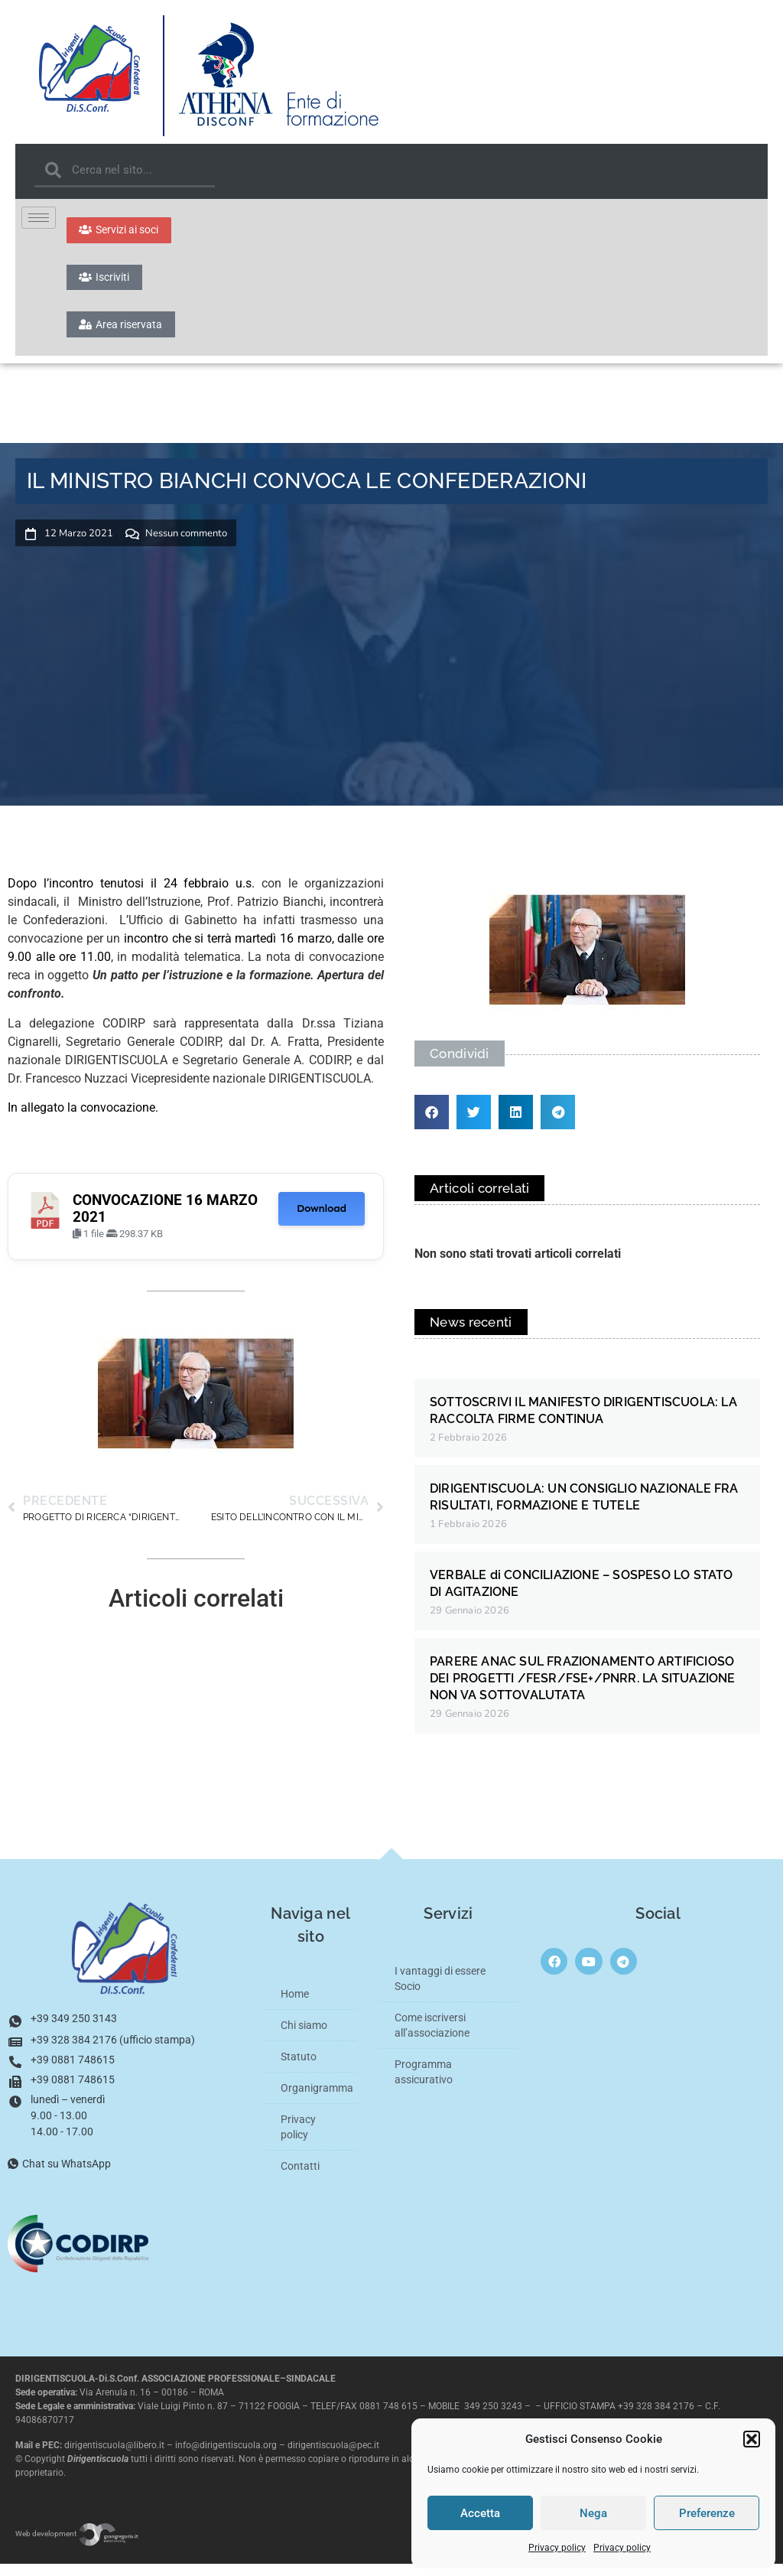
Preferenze (707, 2513)
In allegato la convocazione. (83, 1119)
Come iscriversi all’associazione (432, 2037)
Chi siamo (304, 2037)
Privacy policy (557, 2547)
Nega (593, 2513)
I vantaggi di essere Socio (440, 1990)
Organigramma (317, 2100)
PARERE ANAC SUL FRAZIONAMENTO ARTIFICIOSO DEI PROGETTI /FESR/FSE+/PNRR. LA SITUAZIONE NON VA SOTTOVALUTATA (583, 1690)
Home (295, 2006)
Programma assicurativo (424, 2084)
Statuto (299, 2069)
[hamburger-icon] (38, 218)
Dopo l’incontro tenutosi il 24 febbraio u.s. (131, 895)
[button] (751, 2439)
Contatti (300, 2178)
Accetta (480, 2513)
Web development (77, 2546)
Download (321, 1219)
